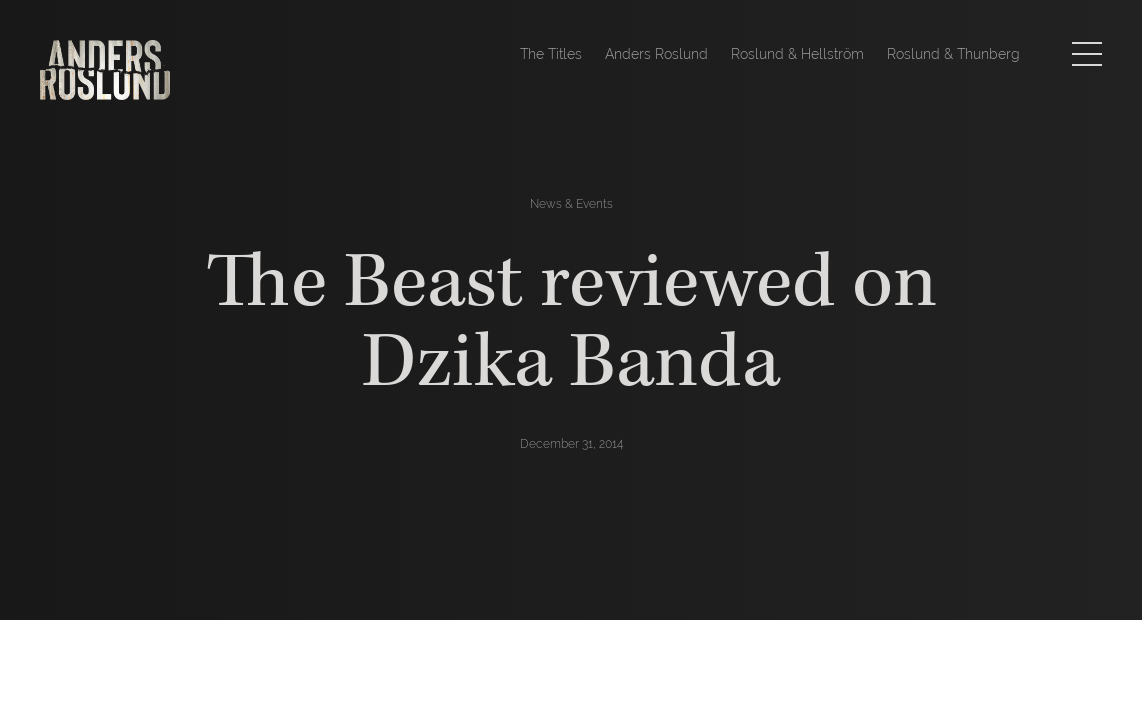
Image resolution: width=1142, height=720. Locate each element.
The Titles (551, 54)
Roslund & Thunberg (953, 54)
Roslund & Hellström (797, 54)
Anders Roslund (656, 54)
